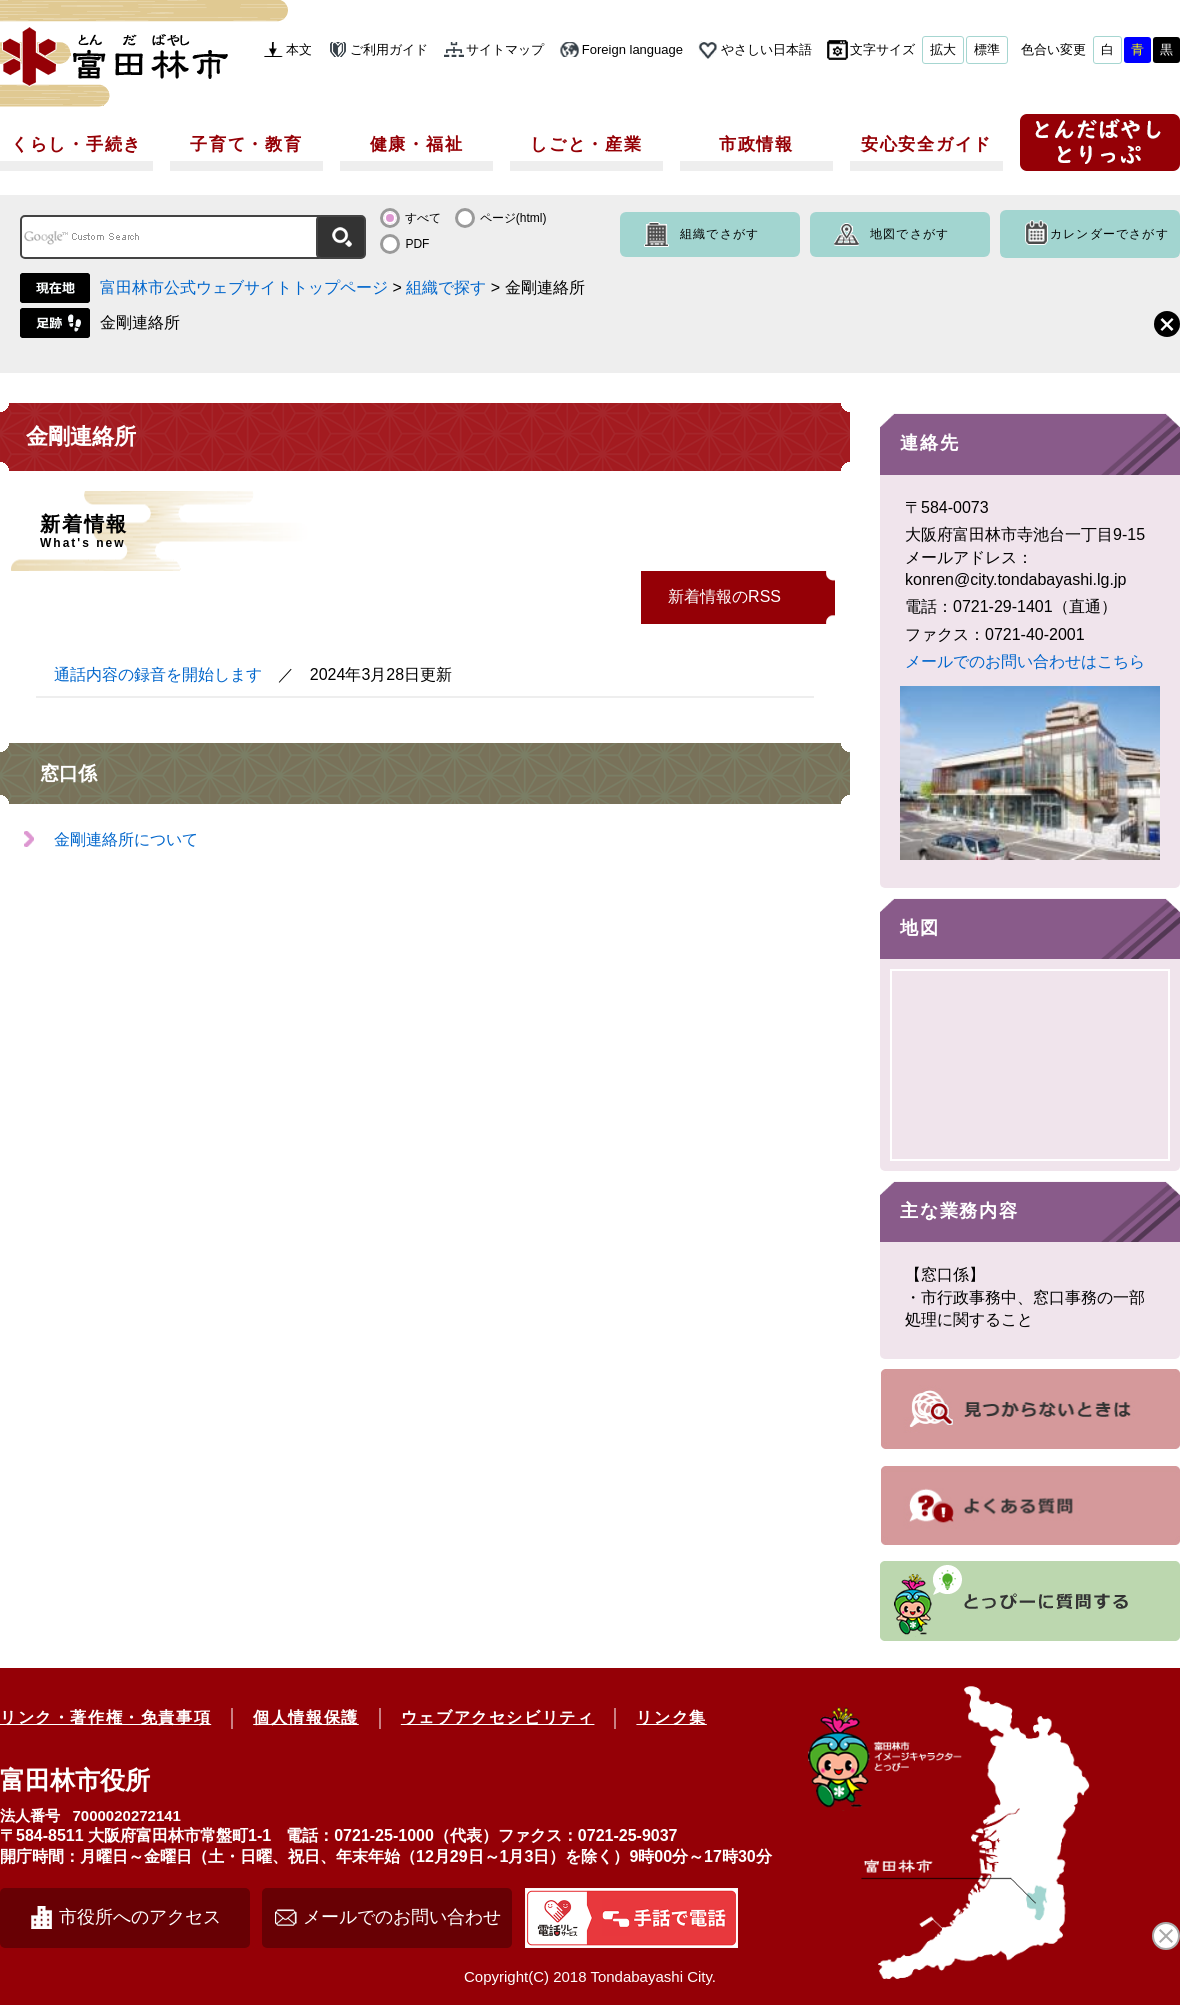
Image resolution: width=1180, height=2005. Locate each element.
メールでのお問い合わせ (402, 1917)
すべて (423, 218)
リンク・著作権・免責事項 (105, 1717)
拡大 (943, 49)
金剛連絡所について (126, 839)
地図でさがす (909, 234)
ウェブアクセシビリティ (498, 1717)
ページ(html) (513, 218)
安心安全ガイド (926, 144)
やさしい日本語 (766, 49)
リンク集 (671, 1717)
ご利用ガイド (389, 49)
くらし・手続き (76, 144)
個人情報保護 (306, 1717)
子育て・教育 (246, 144)
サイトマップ (505, 49)
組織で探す (446, 287)
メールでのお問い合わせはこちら (1025, 661)
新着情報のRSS (724, 596)
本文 (299, 49)
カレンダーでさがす (1109, 234)
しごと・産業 (586, 144)
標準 (987, 49)
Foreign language (632, 49)
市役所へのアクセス (140, 1917)
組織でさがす (719, 234)
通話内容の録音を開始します (158, 674)
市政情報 (756, 144)
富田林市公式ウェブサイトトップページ (244, 287)
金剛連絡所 (140, 322)
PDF (417, 244)
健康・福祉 (417, 144)
